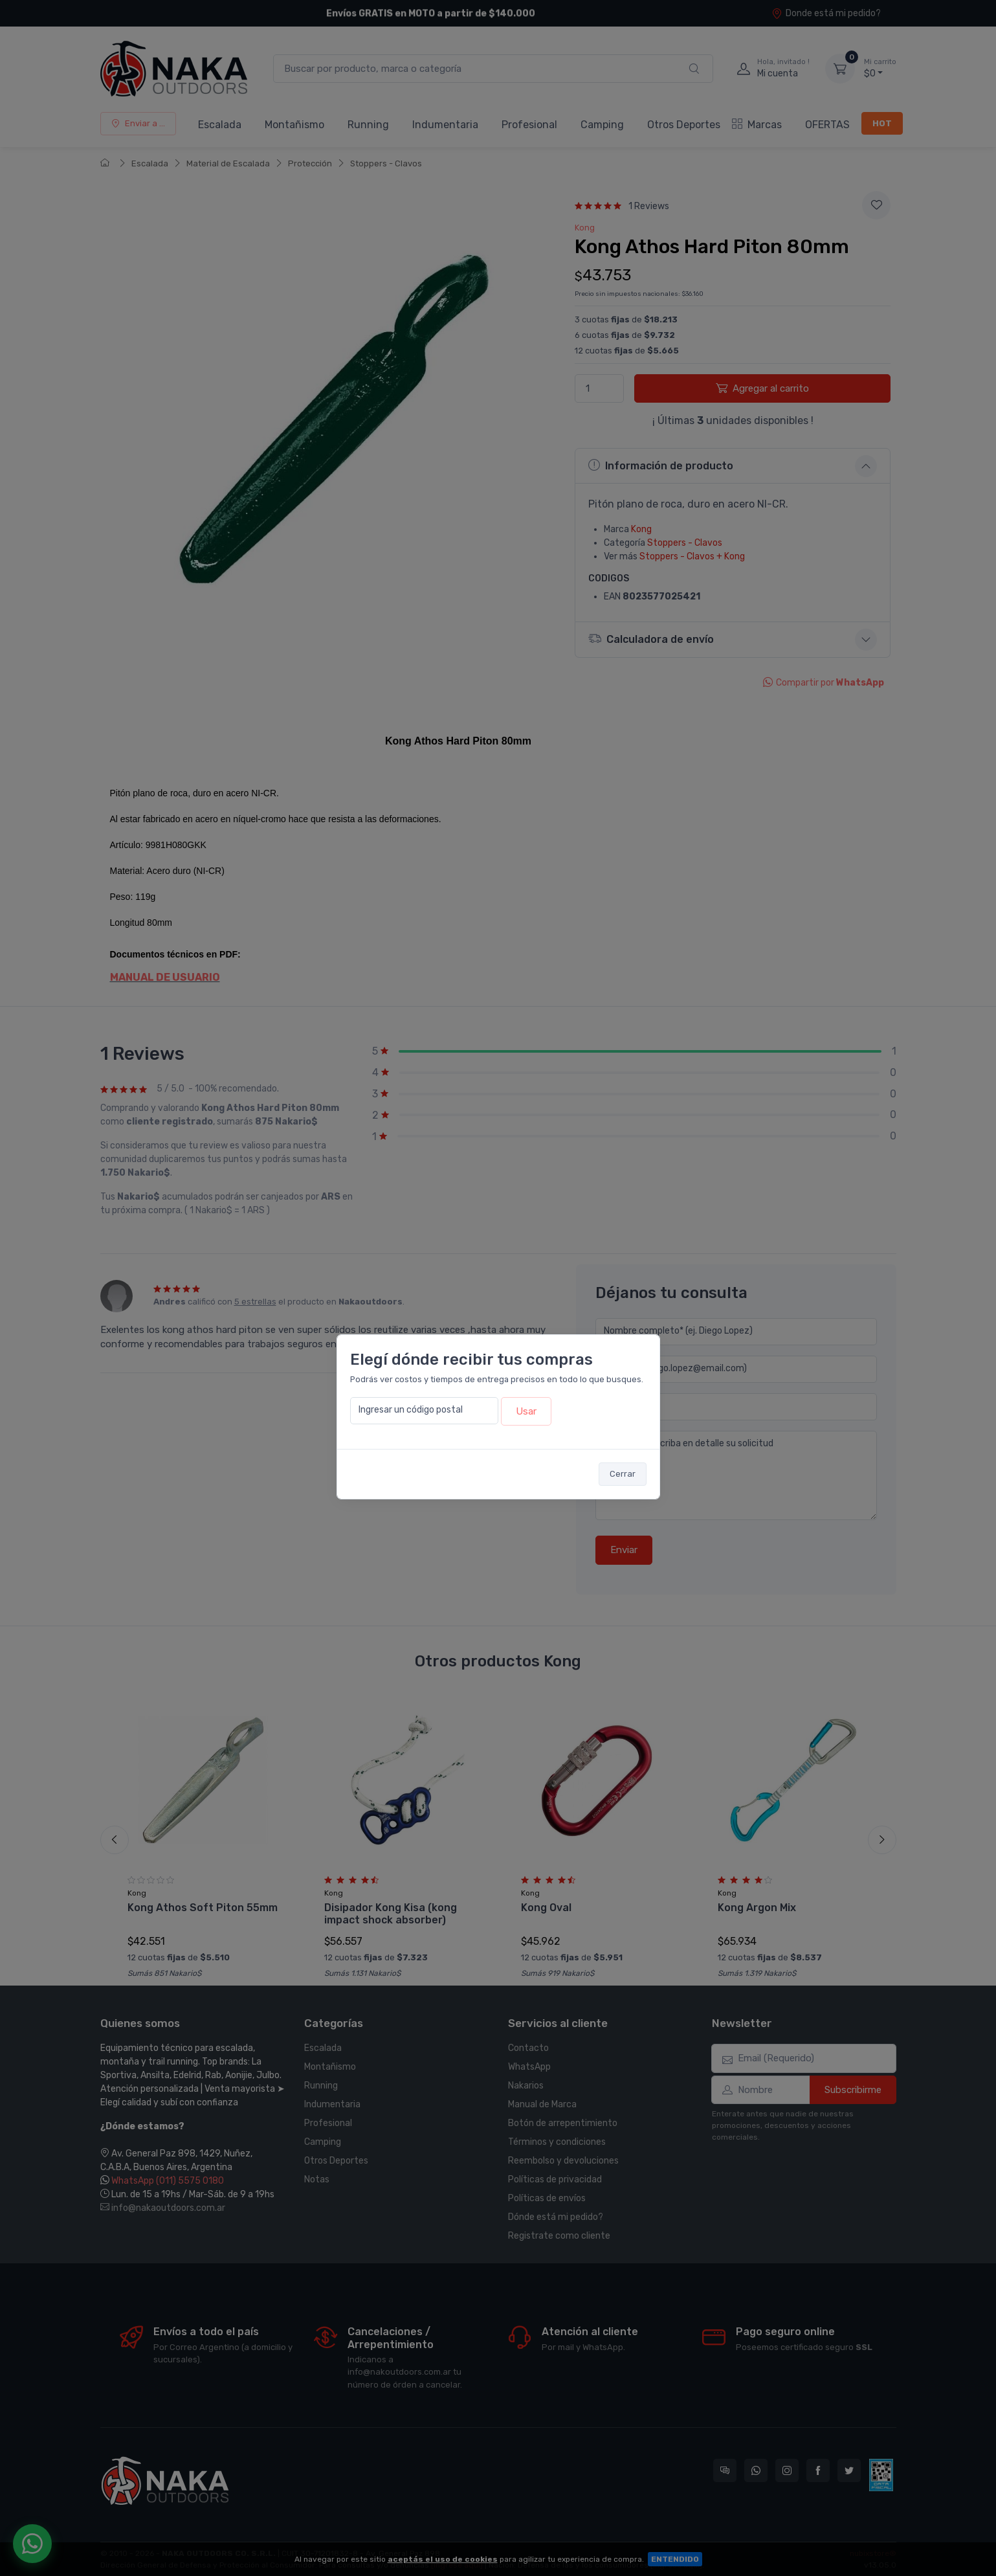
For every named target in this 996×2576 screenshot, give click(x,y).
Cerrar (623, 1474)
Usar (526, 1411)
